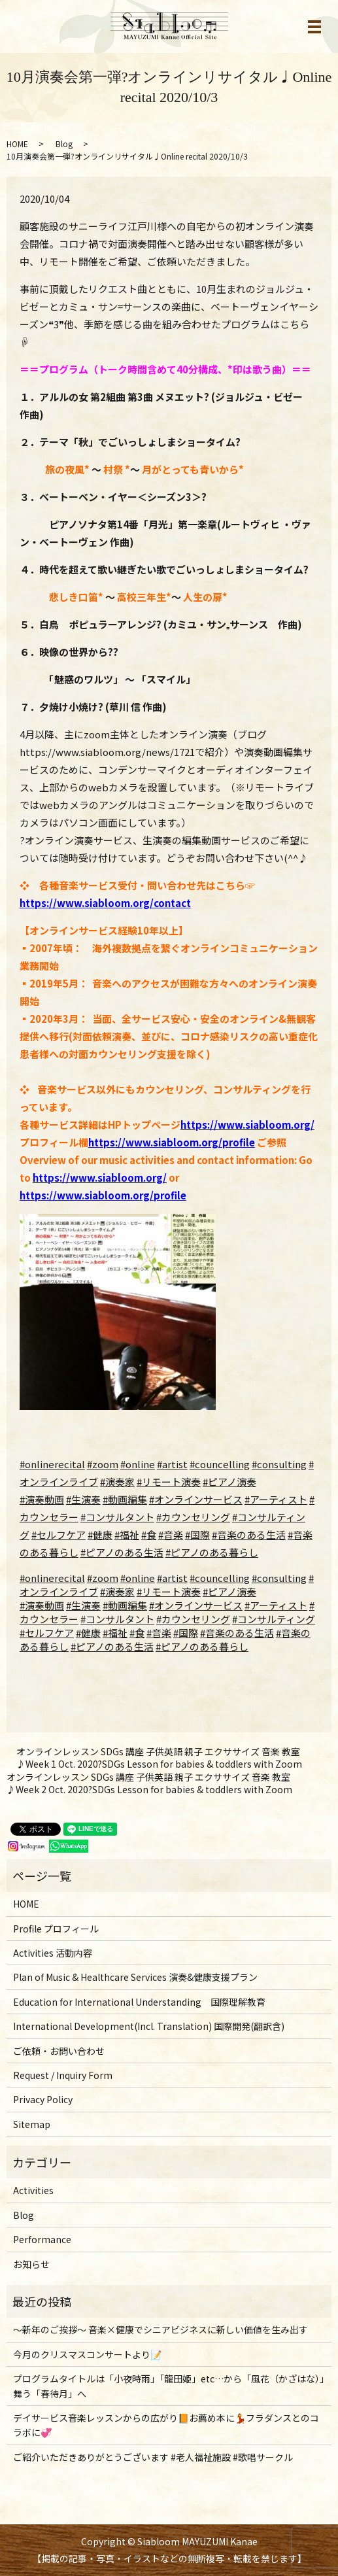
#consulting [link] (279, 1578)
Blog (64, 143)
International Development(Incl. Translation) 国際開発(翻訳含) (148, 2026)
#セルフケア (58, 1534)
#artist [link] (172, 1578)
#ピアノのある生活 (121, 1552)
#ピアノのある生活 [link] (112, 1646)
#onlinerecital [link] (52, 1578)
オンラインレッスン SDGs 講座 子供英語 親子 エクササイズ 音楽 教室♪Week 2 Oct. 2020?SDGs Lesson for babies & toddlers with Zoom (149, 1783)
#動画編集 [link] (125, 1605)
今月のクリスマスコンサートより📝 (87, 2354)
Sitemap (31, 2124)
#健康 (100, 1534)
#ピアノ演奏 (229, 1481)
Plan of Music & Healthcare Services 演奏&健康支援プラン (135, 1977)
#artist (172, 1464)
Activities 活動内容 (52, 1952)
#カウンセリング (193, 1517)
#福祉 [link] (115, 1633)
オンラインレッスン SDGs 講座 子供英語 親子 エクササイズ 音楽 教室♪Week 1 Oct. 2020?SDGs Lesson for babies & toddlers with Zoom (159, 1758)
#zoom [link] (102, 1578)
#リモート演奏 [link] (169, 1591)
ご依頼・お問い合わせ (59, 2050)
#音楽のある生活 (249, 1534)
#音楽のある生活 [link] (237, 1633)
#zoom (102, 1464)
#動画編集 (125, 1499)
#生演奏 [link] (83, 1605)
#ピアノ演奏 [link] (229, 1591)
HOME (17, 143)
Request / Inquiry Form (62, 2075)
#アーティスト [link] (276, 1605)
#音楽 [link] (158, 1633)
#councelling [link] (220, 1578)
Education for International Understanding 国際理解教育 (139, 2001)
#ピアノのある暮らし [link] (202, 1646)
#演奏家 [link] (117, 1591)
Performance (42, 2239)
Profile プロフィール (56, 1928)
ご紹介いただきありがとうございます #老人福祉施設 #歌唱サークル (153, 2457)
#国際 (197, 1534)
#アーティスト (276, 1499)
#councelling (220, 1464)
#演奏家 (117, 1481)
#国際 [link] (185, 1633)
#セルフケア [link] (47, 1633)
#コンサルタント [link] (117, 1619)
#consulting (279, 1464)
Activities (33, 2190)
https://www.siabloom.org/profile (171, 1142)
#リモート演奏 (169, 1481)
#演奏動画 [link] (42, 1605)
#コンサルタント (117, 1517)
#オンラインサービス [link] (196, 1605)
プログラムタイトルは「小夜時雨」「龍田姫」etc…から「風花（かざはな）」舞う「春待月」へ (168, 2385)
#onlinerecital (52, 1464)
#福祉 (126, 1534)
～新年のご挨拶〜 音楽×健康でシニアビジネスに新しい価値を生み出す (160, 2329)
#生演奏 (83, 1499)
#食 (148, 1534)
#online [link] (137, 1578)
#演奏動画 (42, 1499)
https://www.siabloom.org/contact (105, 903)
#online (137, 1464)
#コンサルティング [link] (273, 1619)
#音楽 (170, 1534)
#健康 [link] (88, 1633)
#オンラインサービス (196, 1499)
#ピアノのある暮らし (211, 1552)
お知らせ (31, 2264)
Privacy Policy (43, 2099)
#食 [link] (136, 1633)
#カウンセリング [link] (193, 1619)
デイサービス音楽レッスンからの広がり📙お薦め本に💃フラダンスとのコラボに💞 (166, 2425)
